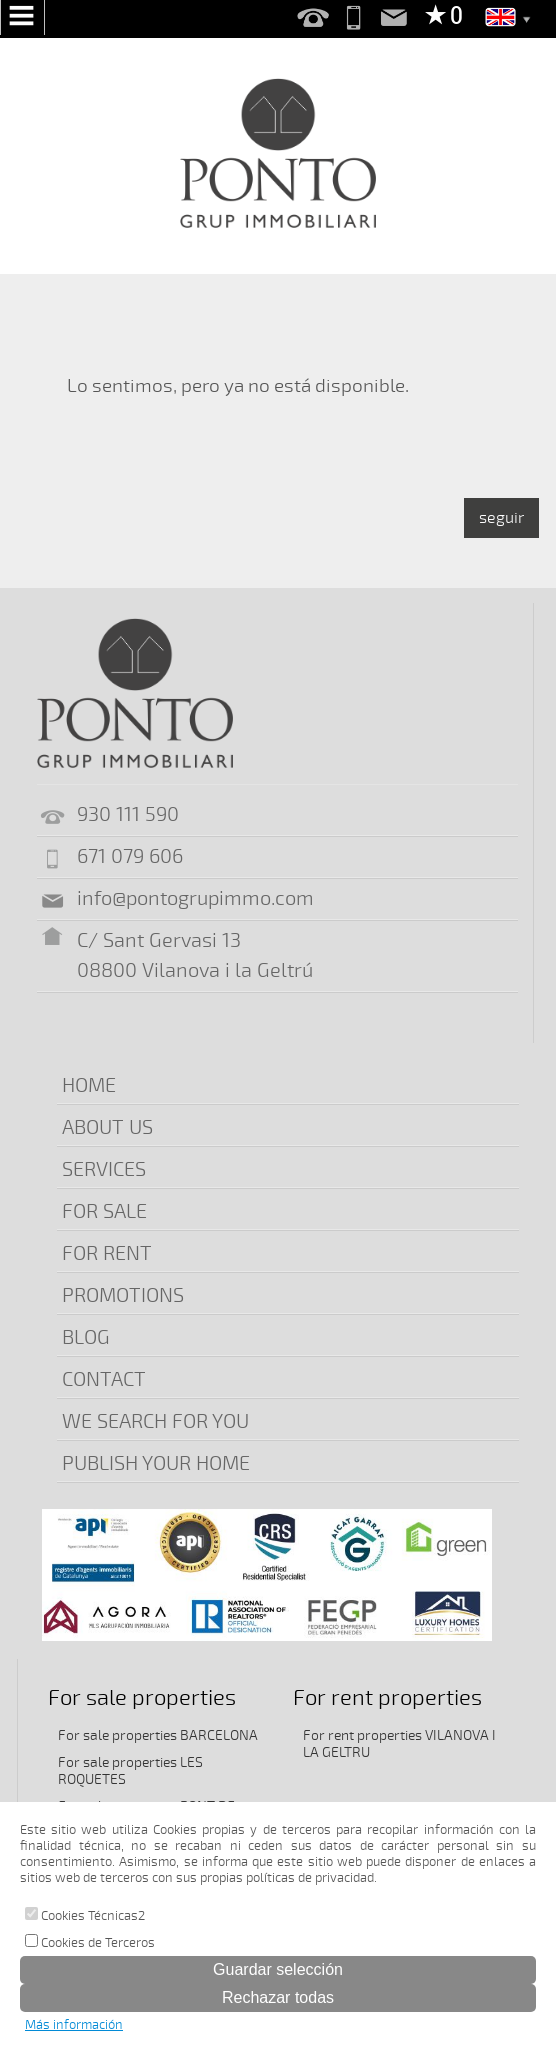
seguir (501, 518)
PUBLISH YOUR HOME (156, 1463)
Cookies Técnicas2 (85, 1915)
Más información (74, 2025)
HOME (89, 1085)
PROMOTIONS (123, 1295)
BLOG (86, 1337)
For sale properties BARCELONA (158, 1735)
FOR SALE (104, 1211)
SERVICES (104, 1169)
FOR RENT (107, 1253)
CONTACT (104, 1379)
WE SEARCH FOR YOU (155, 1421)
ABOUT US (107, 1127)
